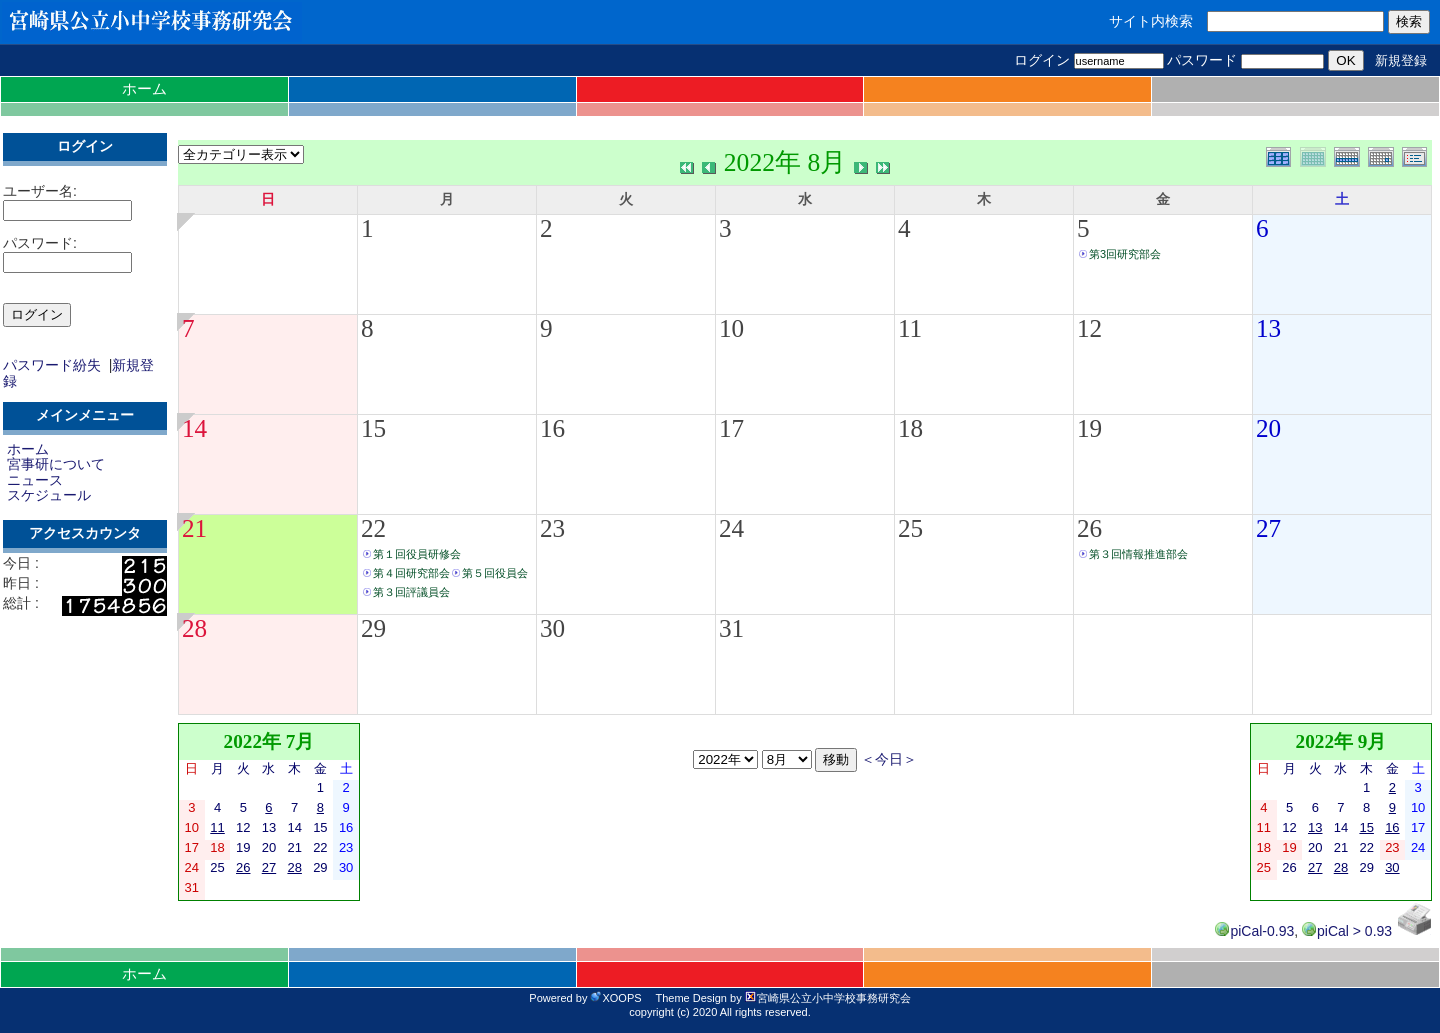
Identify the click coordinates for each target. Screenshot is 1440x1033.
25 (910, 528)
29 (373, 628)
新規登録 (1401, 60)
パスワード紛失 (52, 365)
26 (1089, 528)
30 (552, 628)
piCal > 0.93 (1347, 931)
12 (1089, 328)
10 (731, 328)
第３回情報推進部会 (1138, 554)
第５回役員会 (495, 573)
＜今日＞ (889, 759)
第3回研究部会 (1125, 254)
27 (1268, 528)
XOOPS (615, 998)
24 (731, 528)
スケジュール (49, 495)
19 (1089, 428)
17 (731, 428)
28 (194, 628)
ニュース (35, 480)
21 (194, 528)
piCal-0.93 (1254, 931)
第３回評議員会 (411, 592)
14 (194, 428)
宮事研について (56, 464)
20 (1268, 428)
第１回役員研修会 (417, 554)
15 (373, 428)
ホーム (144, 88)
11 (910, 328)
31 (731, 628)
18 (910, 428)
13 (1268, 328)
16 (552, 428)
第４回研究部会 (411, 573)
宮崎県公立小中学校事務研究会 (828, 998)
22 (373, 528)
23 (552, 528)
